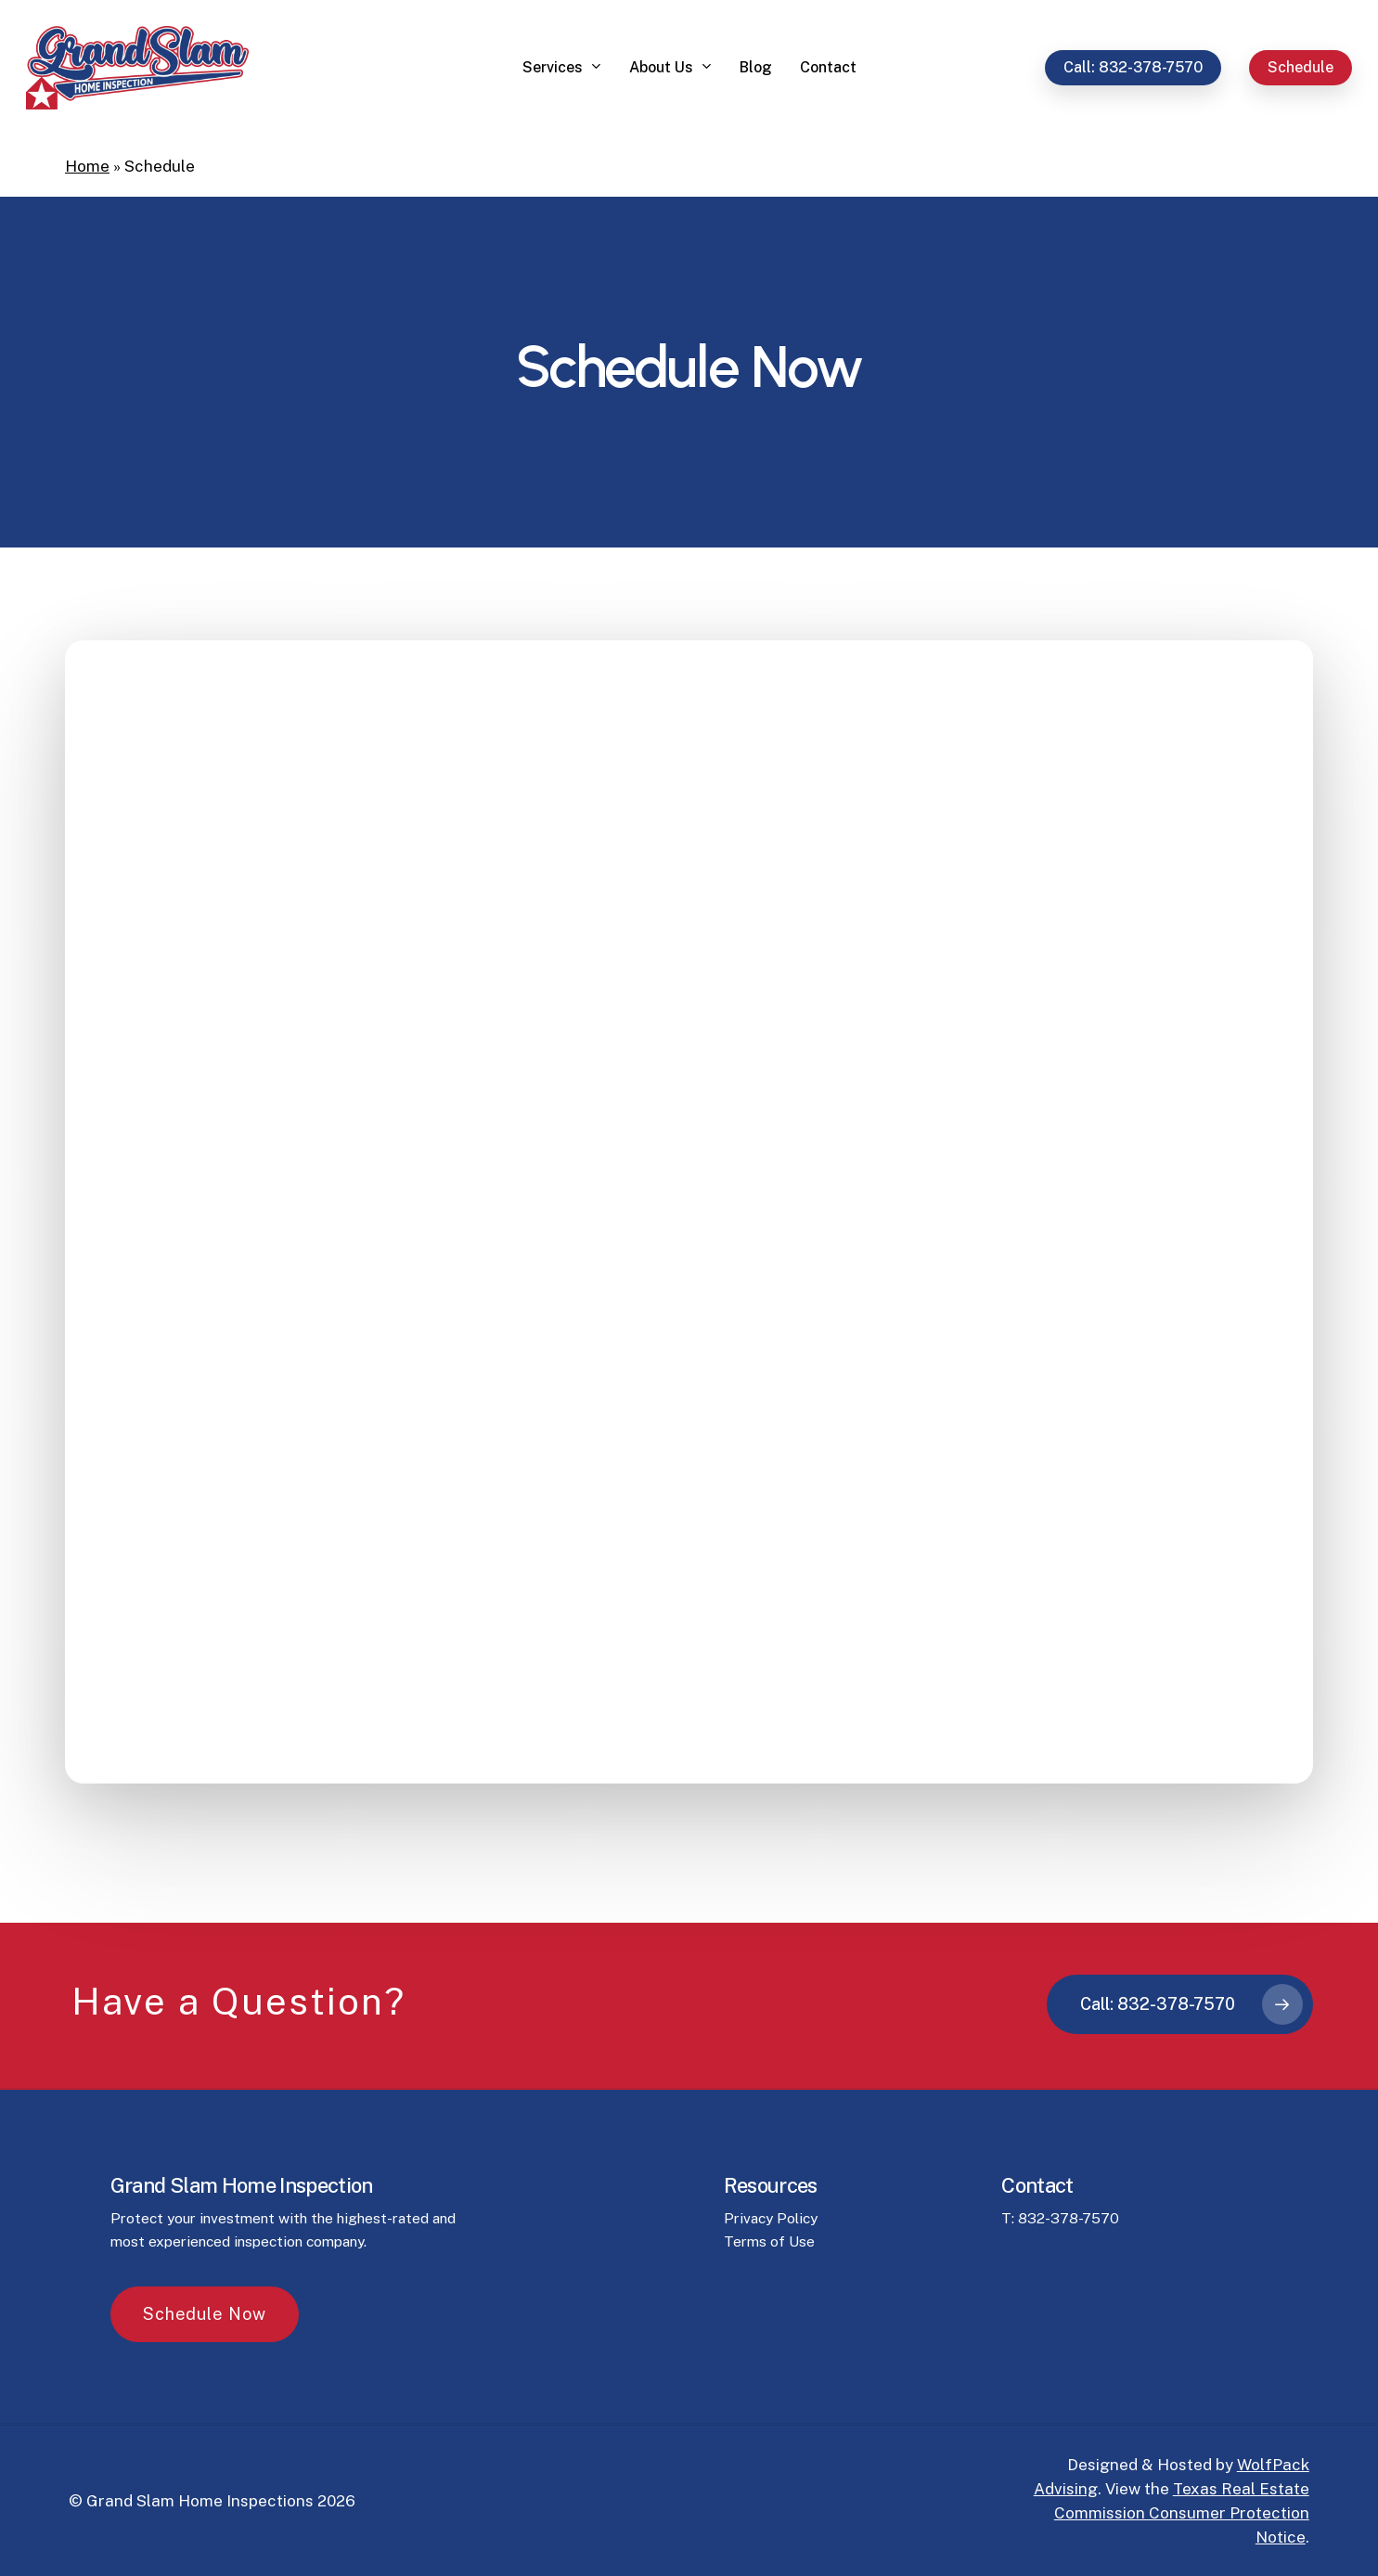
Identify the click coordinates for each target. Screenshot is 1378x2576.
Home (87, 166)
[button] (204, 2399)
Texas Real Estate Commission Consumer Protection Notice (1181, 2512)
